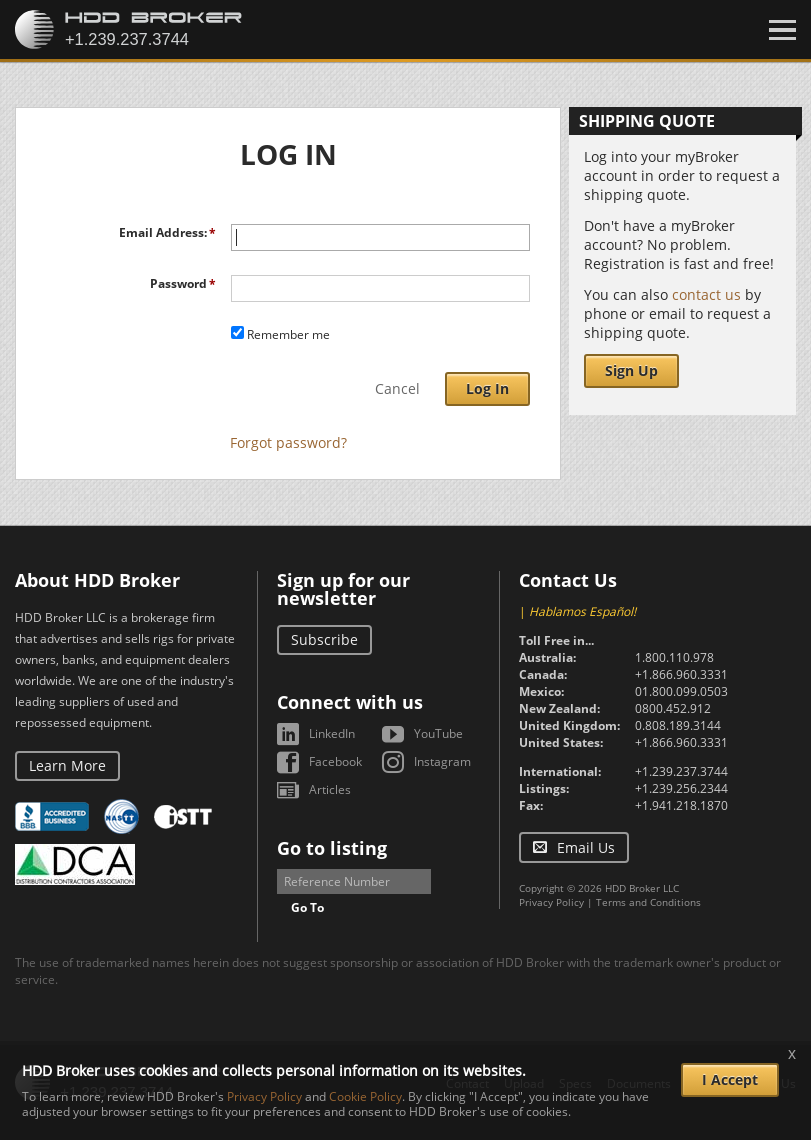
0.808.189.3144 (678, 725)
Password (178, 283)
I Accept (730, 1079)
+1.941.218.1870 (681, 805)
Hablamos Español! (582, 611)
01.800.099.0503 (681, 691)
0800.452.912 (673, 708)
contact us (706, 294)
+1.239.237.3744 (681, 771)
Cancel (397, 388)
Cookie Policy (365, 1096)
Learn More (67, 765)
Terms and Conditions (648, 902)
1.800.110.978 (674, 657)
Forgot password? (288, 442)
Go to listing (332, 848)
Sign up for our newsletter (343, 589)
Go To (307, 907)
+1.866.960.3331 (681, 674)
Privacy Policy (551, 902)
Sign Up (631, 370)
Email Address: (163, 232)
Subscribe (324, 639)
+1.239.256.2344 (681, 788)
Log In (487, 388)
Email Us (586, 847)
